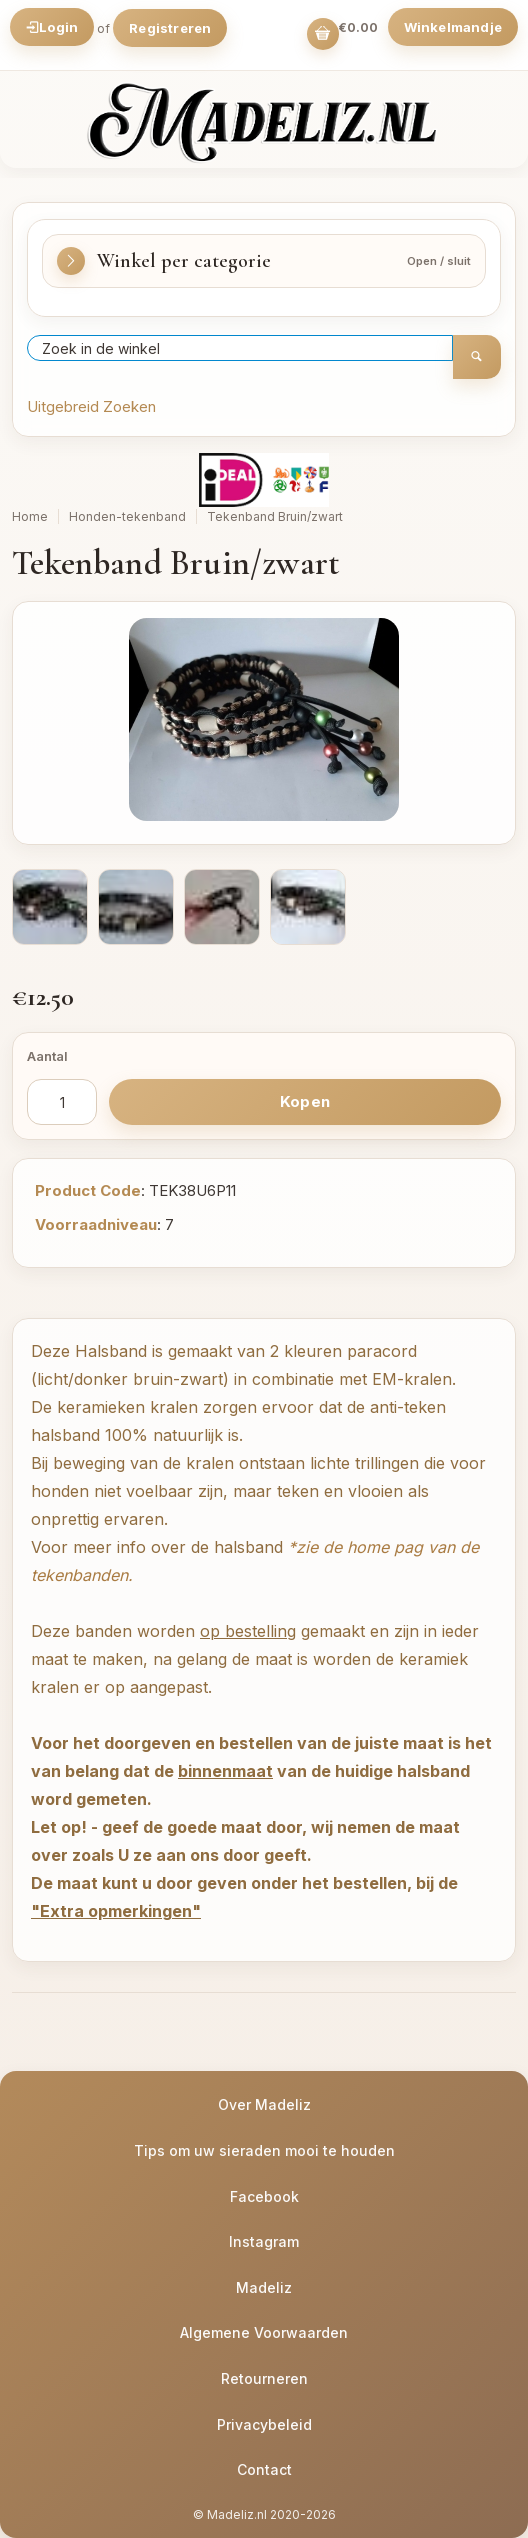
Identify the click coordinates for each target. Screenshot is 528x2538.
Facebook (264, 2196)
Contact (264, 2469)
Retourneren (264, 2378)
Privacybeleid (264, 2424)
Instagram (264, 2241)
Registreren (170, 28)
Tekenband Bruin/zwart (275, 516)
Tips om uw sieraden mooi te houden (264, 2150)
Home (30, 516)
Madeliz (264, 2287)
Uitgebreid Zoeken (91, 406)
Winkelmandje (453, 27)
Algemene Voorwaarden (264, 2332)
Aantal (47, 1056)
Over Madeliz (264, 2104)
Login (52, 27)
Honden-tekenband (127, 516)
